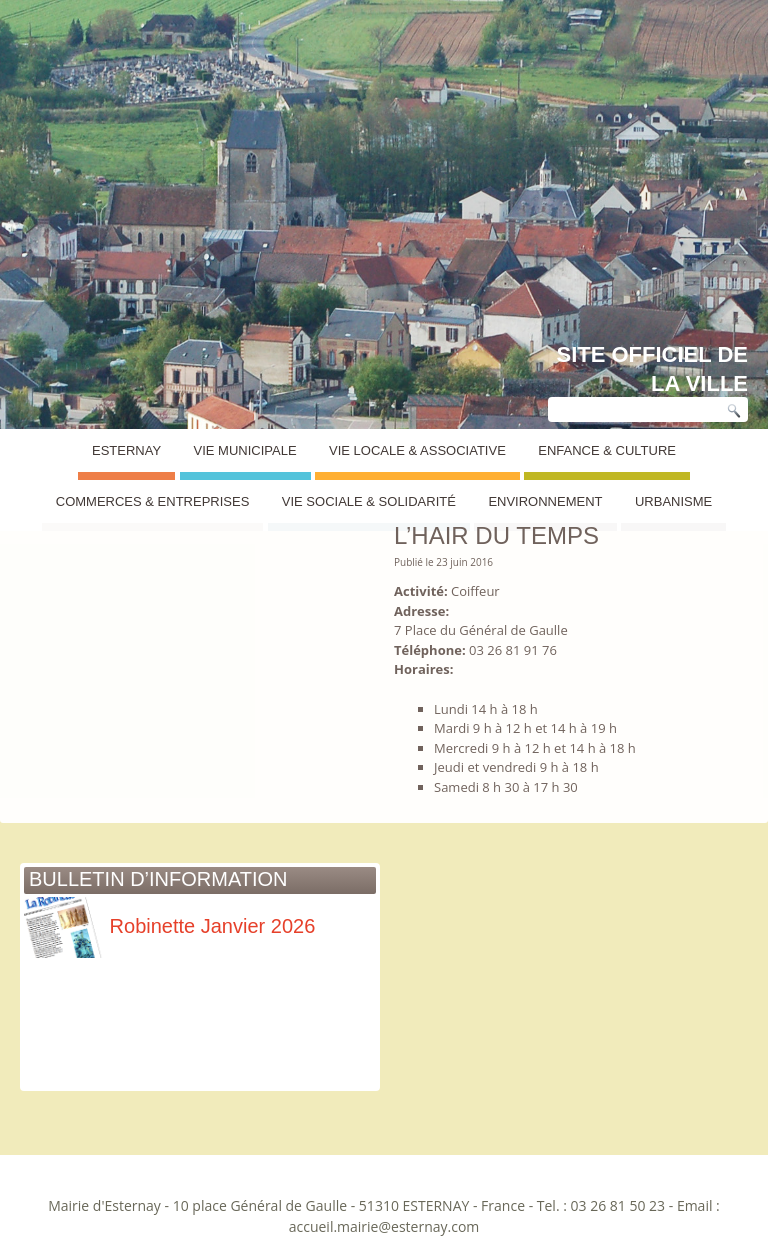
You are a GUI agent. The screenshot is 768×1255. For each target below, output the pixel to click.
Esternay (126, 450)
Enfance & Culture (607, 450)
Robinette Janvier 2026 (169, 926)
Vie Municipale (245, 450)
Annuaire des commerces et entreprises (170, 485)
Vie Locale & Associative (417, 450)
